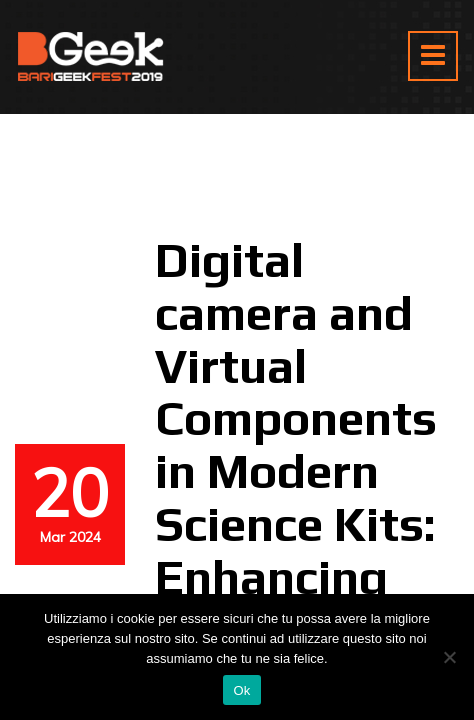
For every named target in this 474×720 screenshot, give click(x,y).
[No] (449, 657)
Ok (241, 690)
